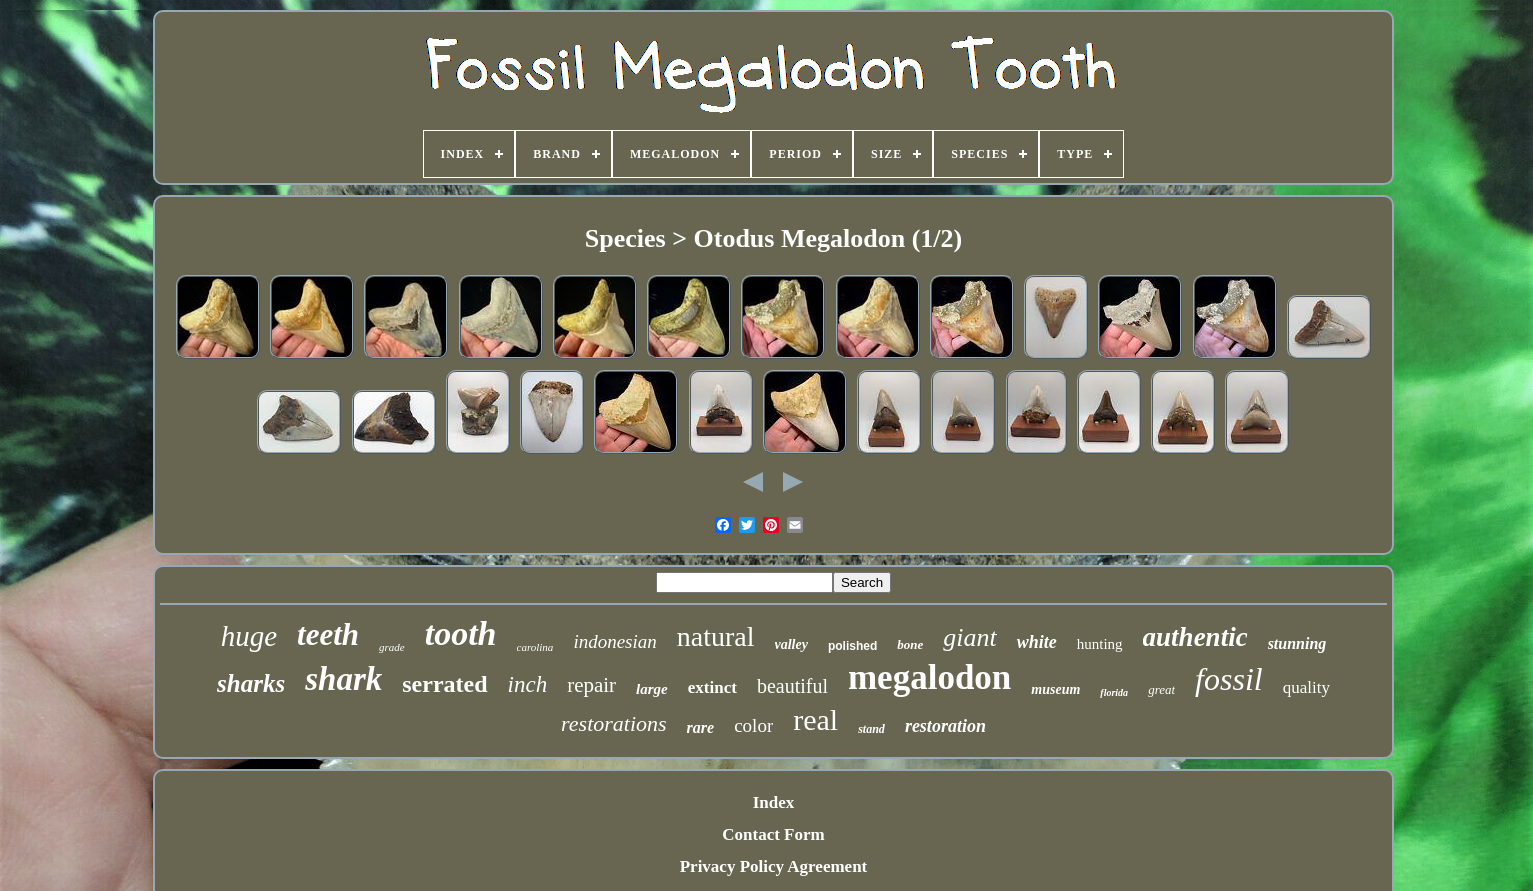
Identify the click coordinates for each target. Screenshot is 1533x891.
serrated (444, 684)
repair (591, 685)
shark (343, 679)
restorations (614, 723)
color (753, 725)
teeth (328, 634)
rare (701, 727)
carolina (535, 647)
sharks (251, 683)
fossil (1229, 679)
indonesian (614, 641)
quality (1306, 687)
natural (716, 636)
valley (791, 644)
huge (249, 636)
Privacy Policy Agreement (774, 866)
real (815, 719)
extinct (712, 687)
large (652, 689)
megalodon (929, 677)
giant (969, 637)
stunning (1297, 643)
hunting (1100, 644)
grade (392, 647)
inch (528, 684)
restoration (945, 726)
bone (910, 644)
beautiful (792, 686)
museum (1055, 689)
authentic (1195, 637)
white (1037, 642)
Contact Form (773, 834)
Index (774, 802)
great (1161, 689)
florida (1114, 692)
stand (871, 729)
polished (852, 646)
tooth (461, 633)
